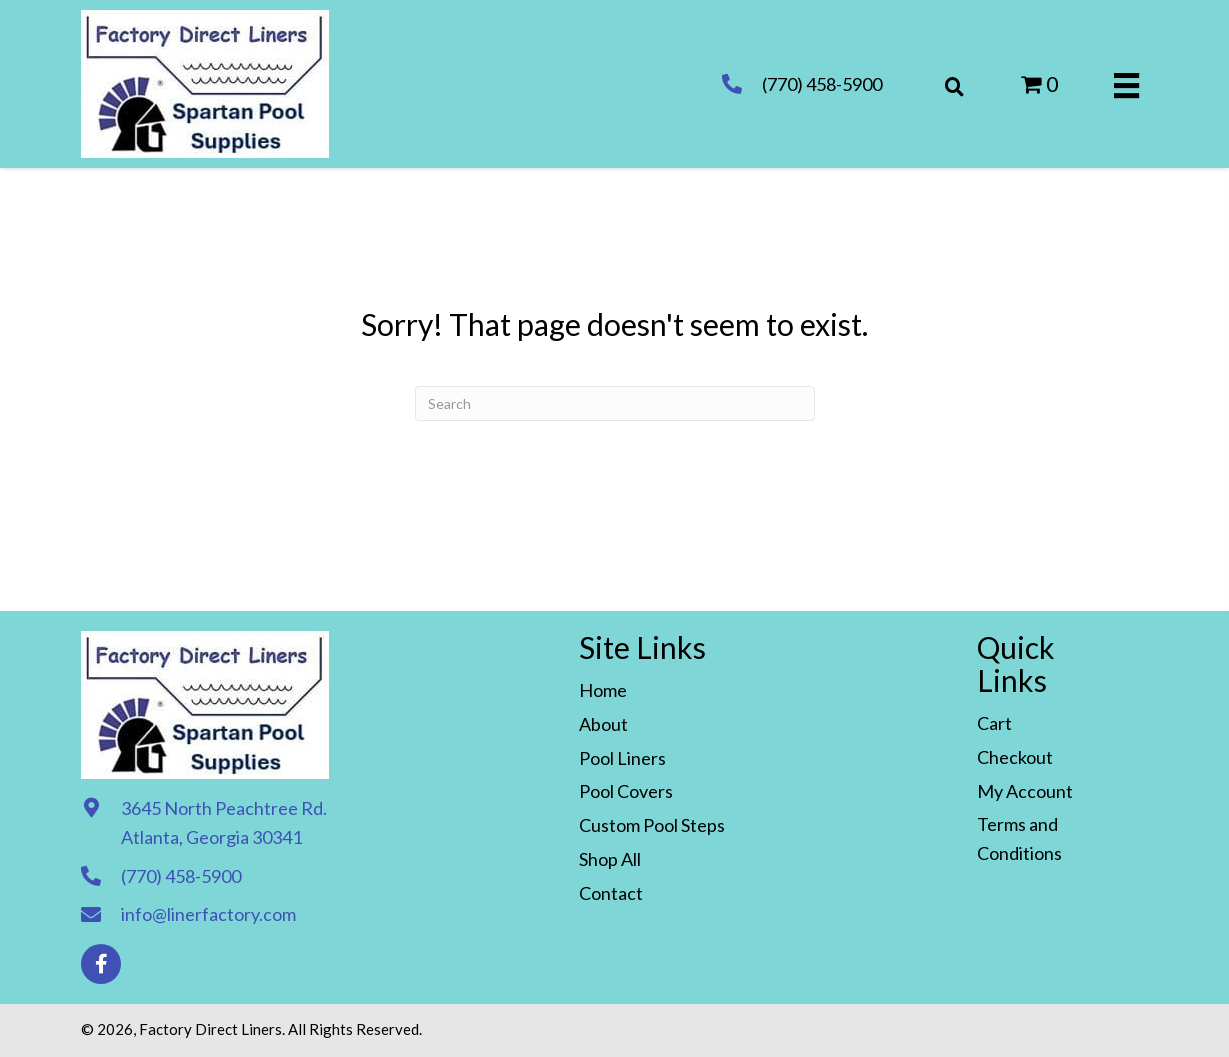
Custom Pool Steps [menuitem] (652, 825)
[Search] (615, 403)
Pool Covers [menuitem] (626, 791)
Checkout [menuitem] (1015, 757)
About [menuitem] (603, 724)
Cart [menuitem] (994, 723)
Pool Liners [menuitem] (622, 758)
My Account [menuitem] (1025, 791)
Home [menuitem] (603, 690)
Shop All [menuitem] (610, 859)
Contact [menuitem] (611, 893)
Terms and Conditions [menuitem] (1019, 838)
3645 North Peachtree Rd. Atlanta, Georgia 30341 (224, 822)
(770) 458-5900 (822, 84)
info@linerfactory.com (208, 914)
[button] (101, 964)
